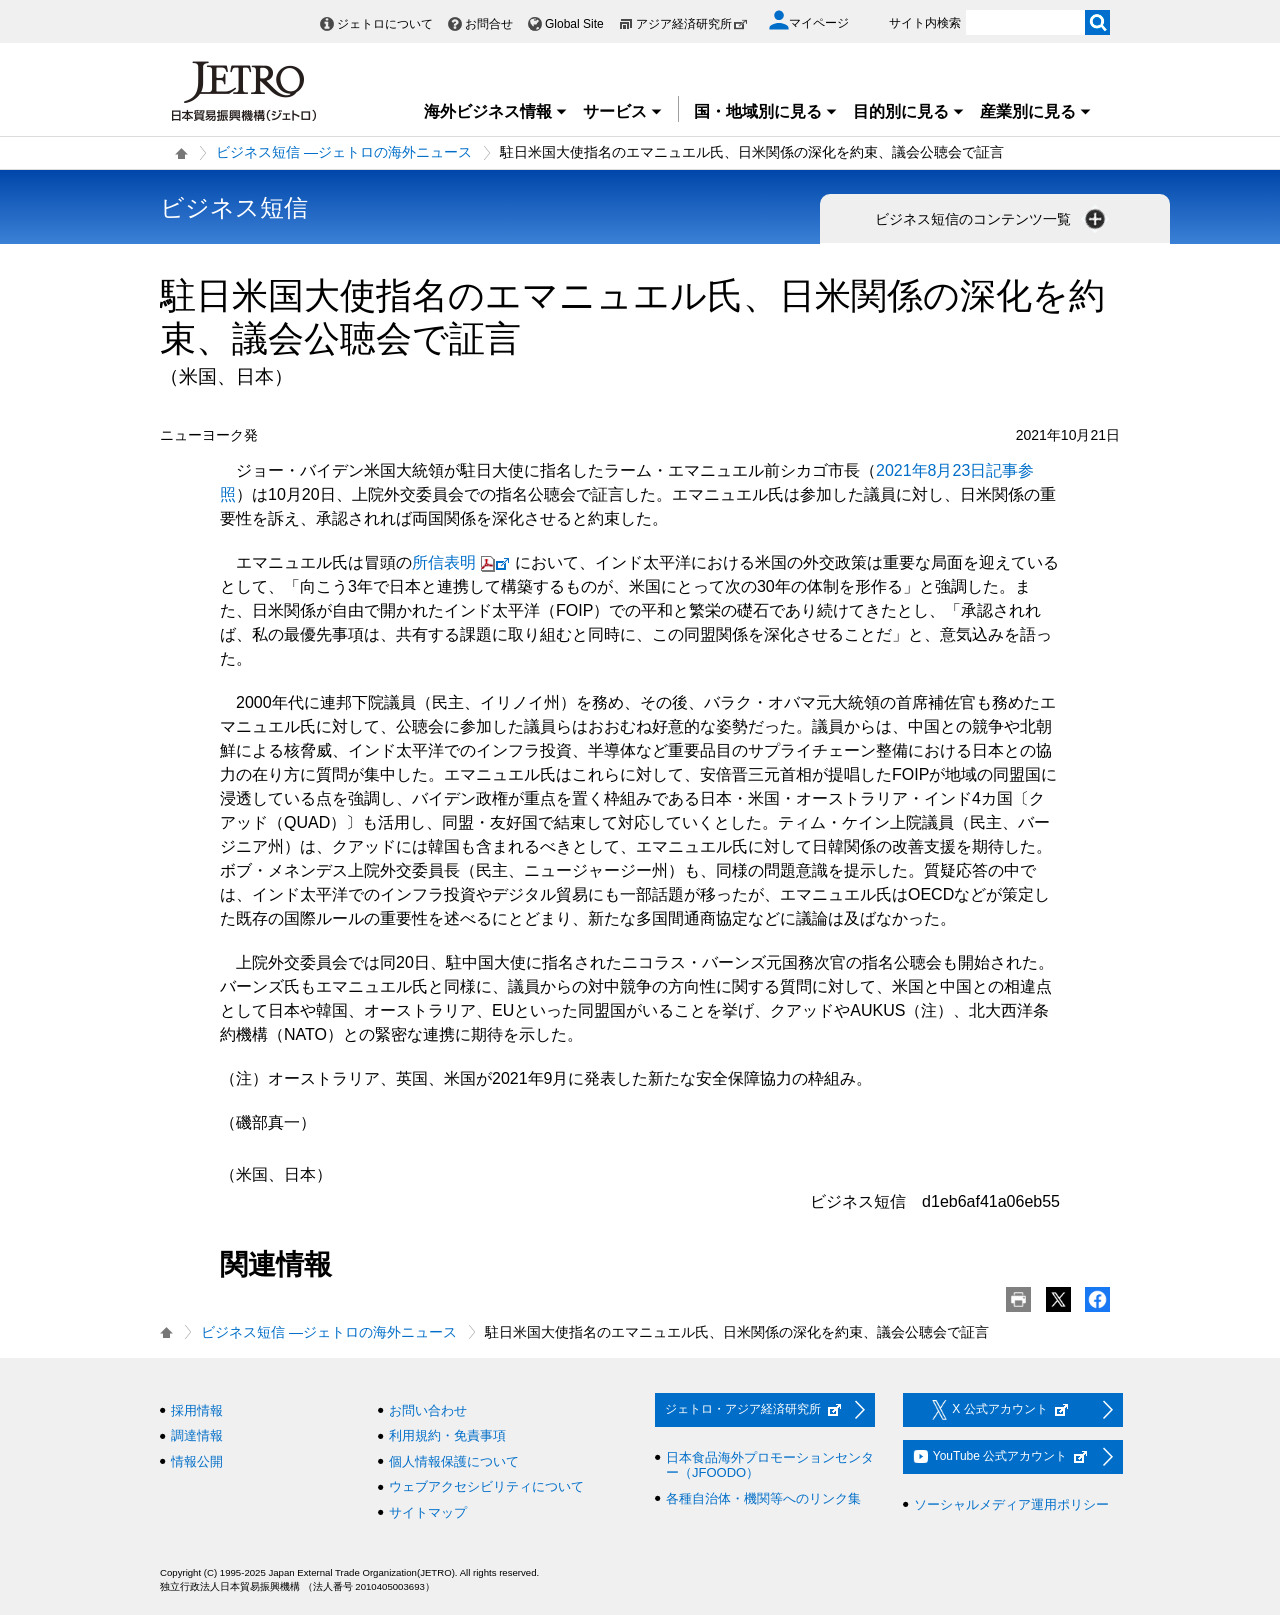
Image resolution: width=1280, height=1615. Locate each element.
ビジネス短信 (234, 207)
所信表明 (463, 562)
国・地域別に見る (766, 111)
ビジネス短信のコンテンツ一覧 (992, 219)
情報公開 (197, 1461)
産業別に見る (1036, 111)
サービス (623, 111)
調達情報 (197, 1435)
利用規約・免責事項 (447, 1435)
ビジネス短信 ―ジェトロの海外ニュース (344, 152)
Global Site (574, 24)
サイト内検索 (925, 23)
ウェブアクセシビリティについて (486, 1486)
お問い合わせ (428, 1410)
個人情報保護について (454, 1461)
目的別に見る (909, 111)
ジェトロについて (385, 24)
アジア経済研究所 (692, 24)
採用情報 (197, 1410)
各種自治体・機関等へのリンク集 (763, 1498)
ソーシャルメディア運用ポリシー (1011, 1504)
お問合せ (489, 24)
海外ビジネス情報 (496, 111)
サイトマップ (428, 1512)
